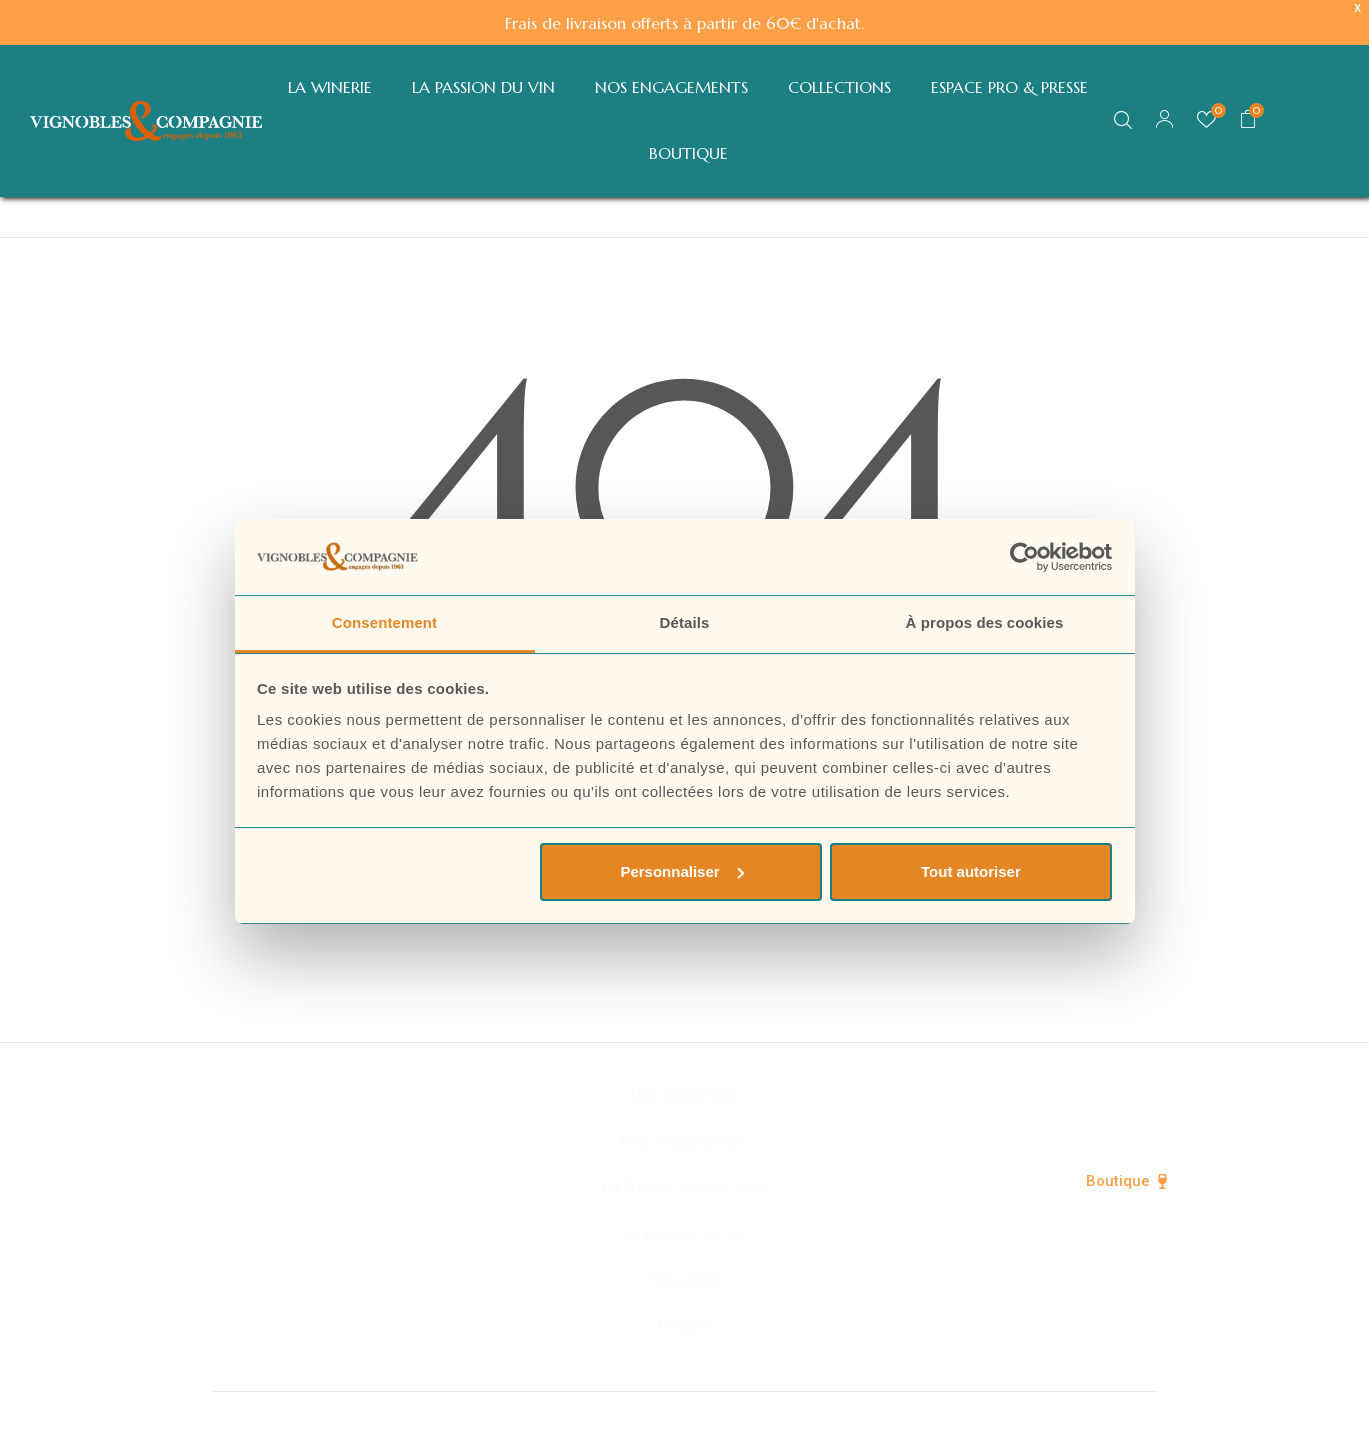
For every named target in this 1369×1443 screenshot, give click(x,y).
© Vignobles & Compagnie (445, 1415)
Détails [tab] (685, 622)
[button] (1248, 121)
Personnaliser (681, 871)
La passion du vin (685, 1233)
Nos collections (685, 1095)
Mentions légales (886, 1415)
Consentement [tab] (384, 622)
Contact (684, 1325)
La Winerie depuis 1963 (685, 1187)
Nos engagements (684, 1141)
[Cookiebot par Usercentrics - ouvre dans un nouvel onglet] (1024, 557)
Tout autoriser (971, 871)
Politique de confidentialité (684, 1415)
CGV (1006, 1415)
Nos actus (684, 1279)
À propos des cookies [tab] (985, 622)
